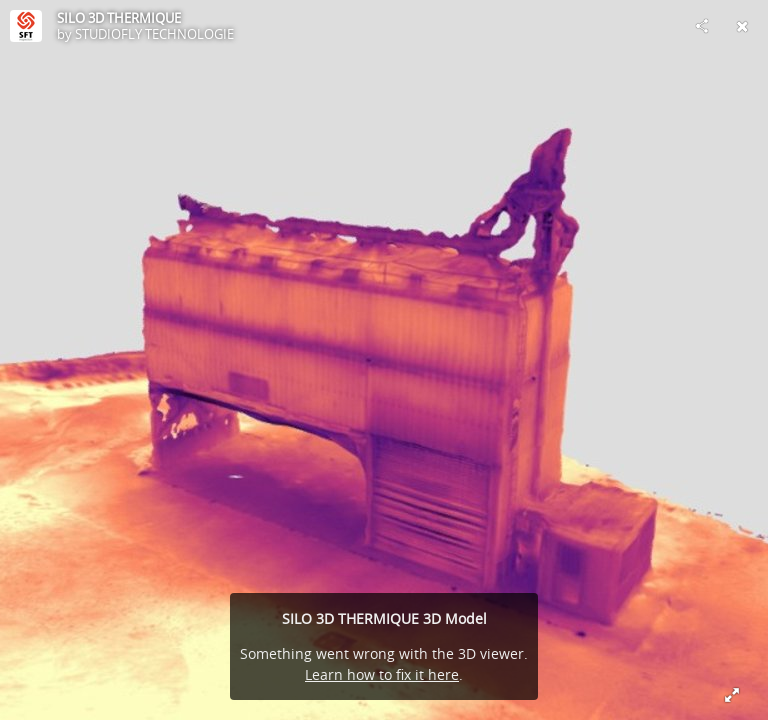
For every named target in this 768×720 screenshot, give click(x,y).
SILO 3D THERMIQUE (119, 18)
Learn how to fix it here (382, 674)
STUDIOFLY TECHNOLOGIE (154, 34)
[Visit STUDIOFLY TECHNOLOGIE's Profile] (26, 26)
